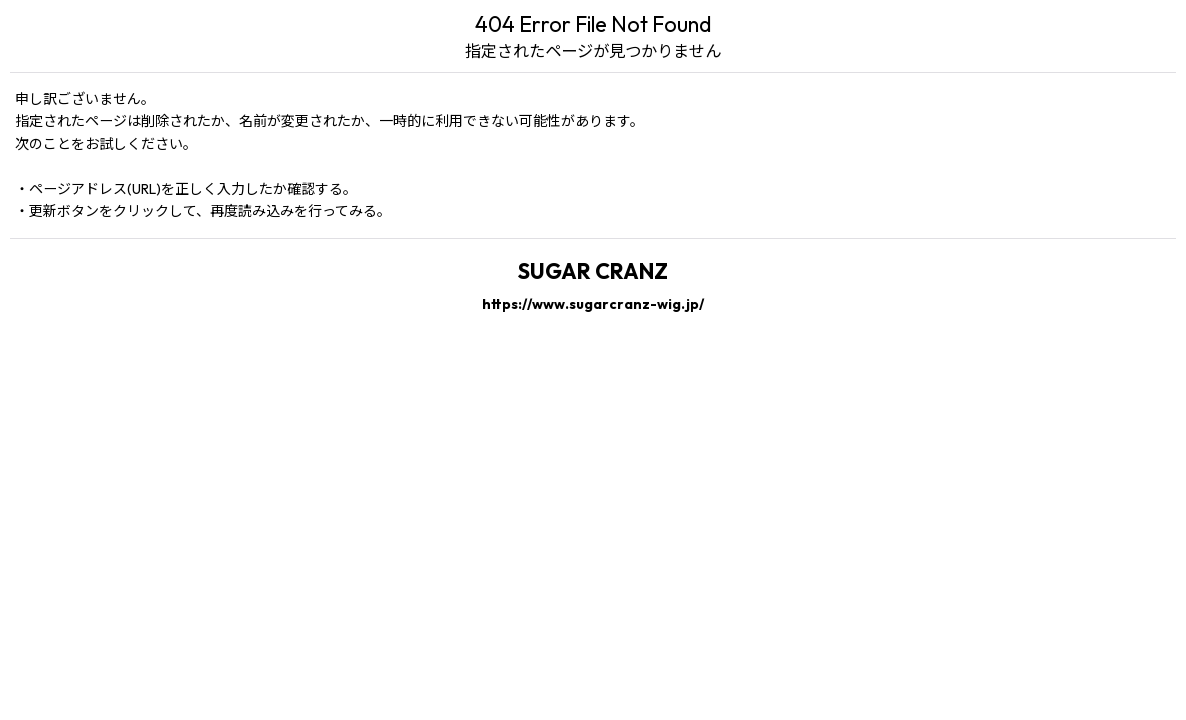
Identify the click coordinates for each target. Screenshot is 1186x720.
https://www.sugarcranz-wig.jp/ (593, 304)
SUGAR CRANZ (593, 271)
